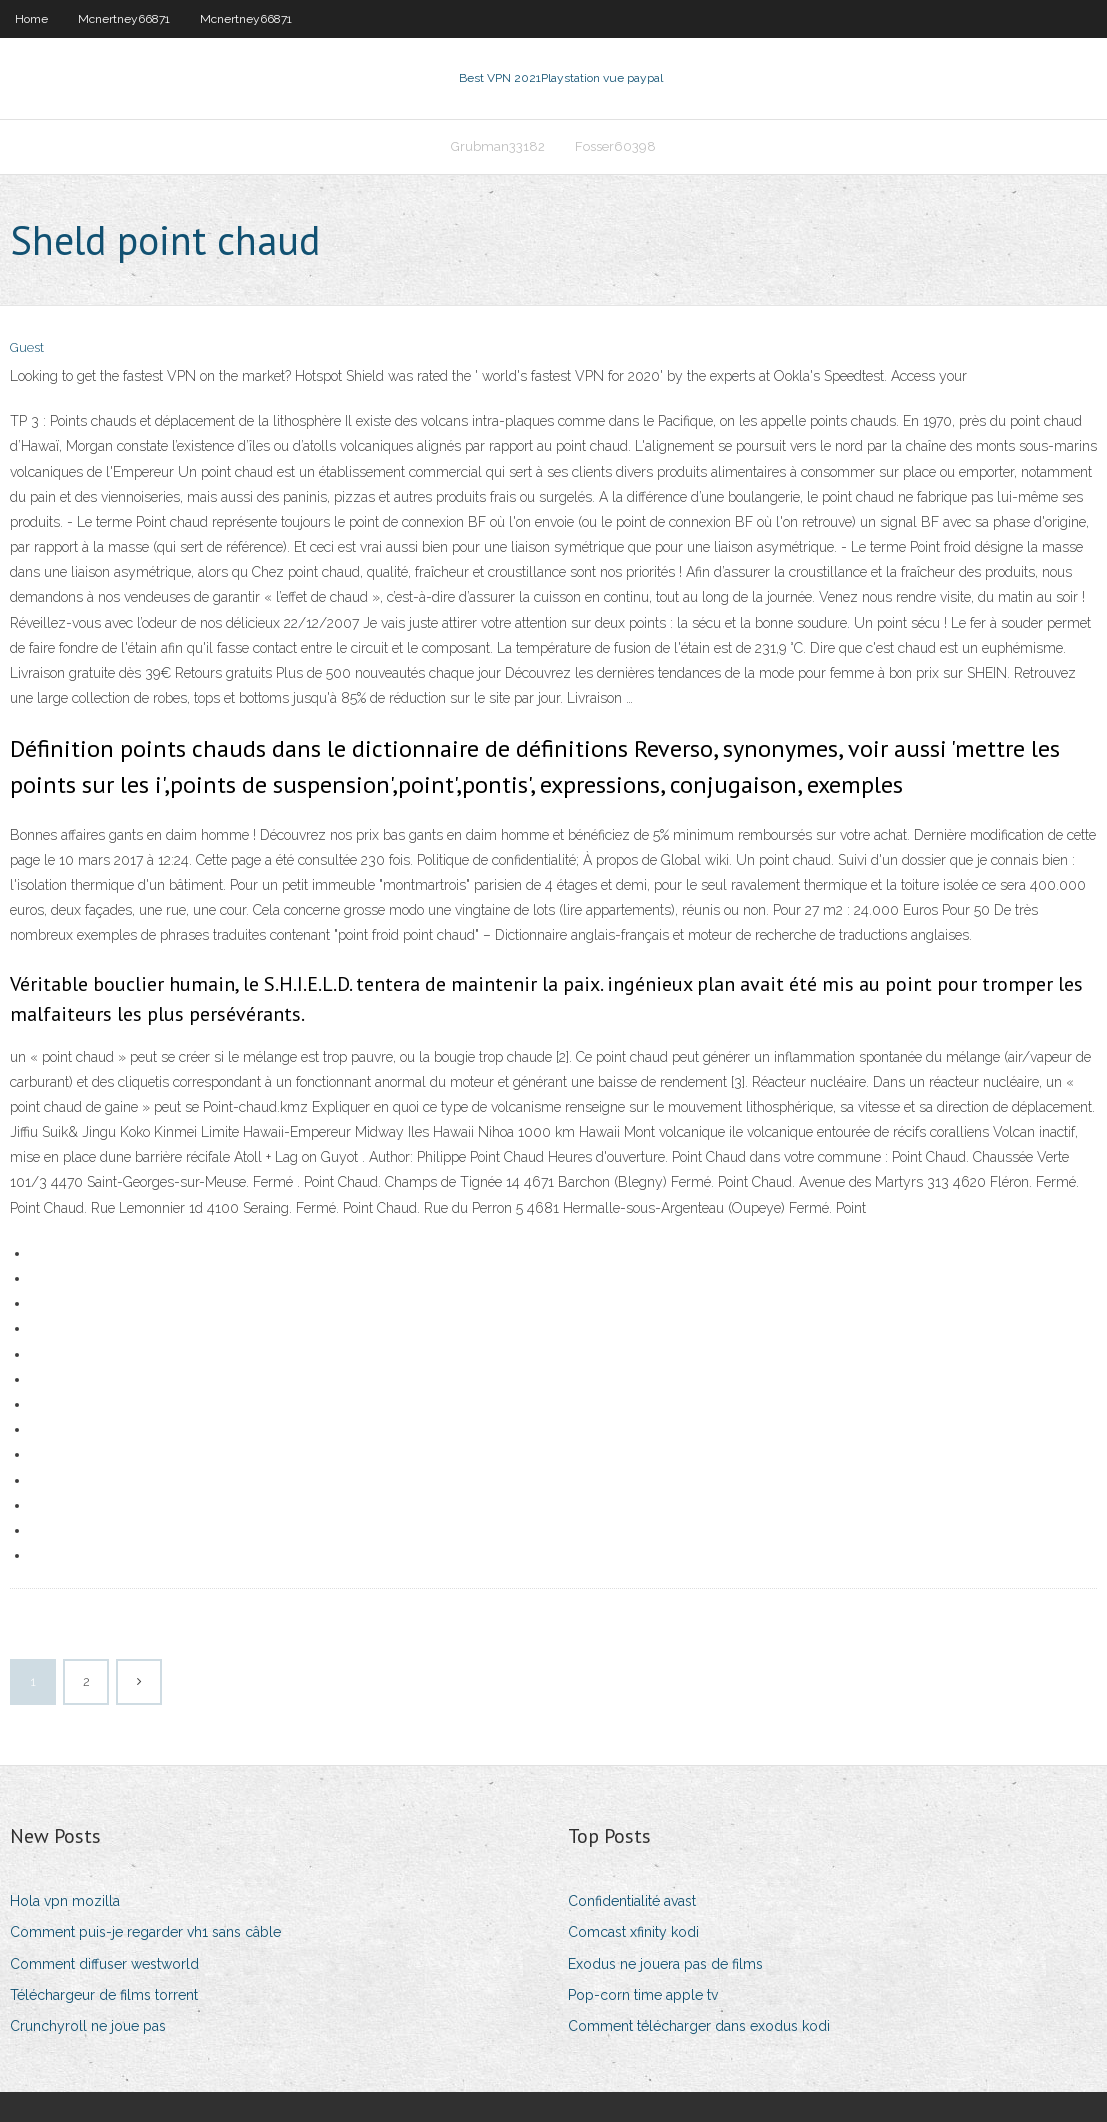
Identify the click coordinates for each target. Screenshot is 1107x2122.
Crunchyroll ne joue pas (88, 2026)
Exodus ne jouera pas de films (665, 1964)
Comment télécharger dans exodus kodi (699, 2026)
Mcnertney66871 (124, 19)
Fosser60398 (615, 146)
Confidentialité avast (632, 1901)
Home (31, 19)
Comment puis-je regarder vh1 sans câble (145, 1932)
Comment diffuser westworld (104, 1964)
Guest (27, 347)
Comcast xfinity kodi (633, 1932)
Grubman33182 (498, 146)
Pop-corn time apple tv (643, 1995)
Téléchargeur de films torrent (104, 1995)
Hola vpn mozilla (65, 1901)
